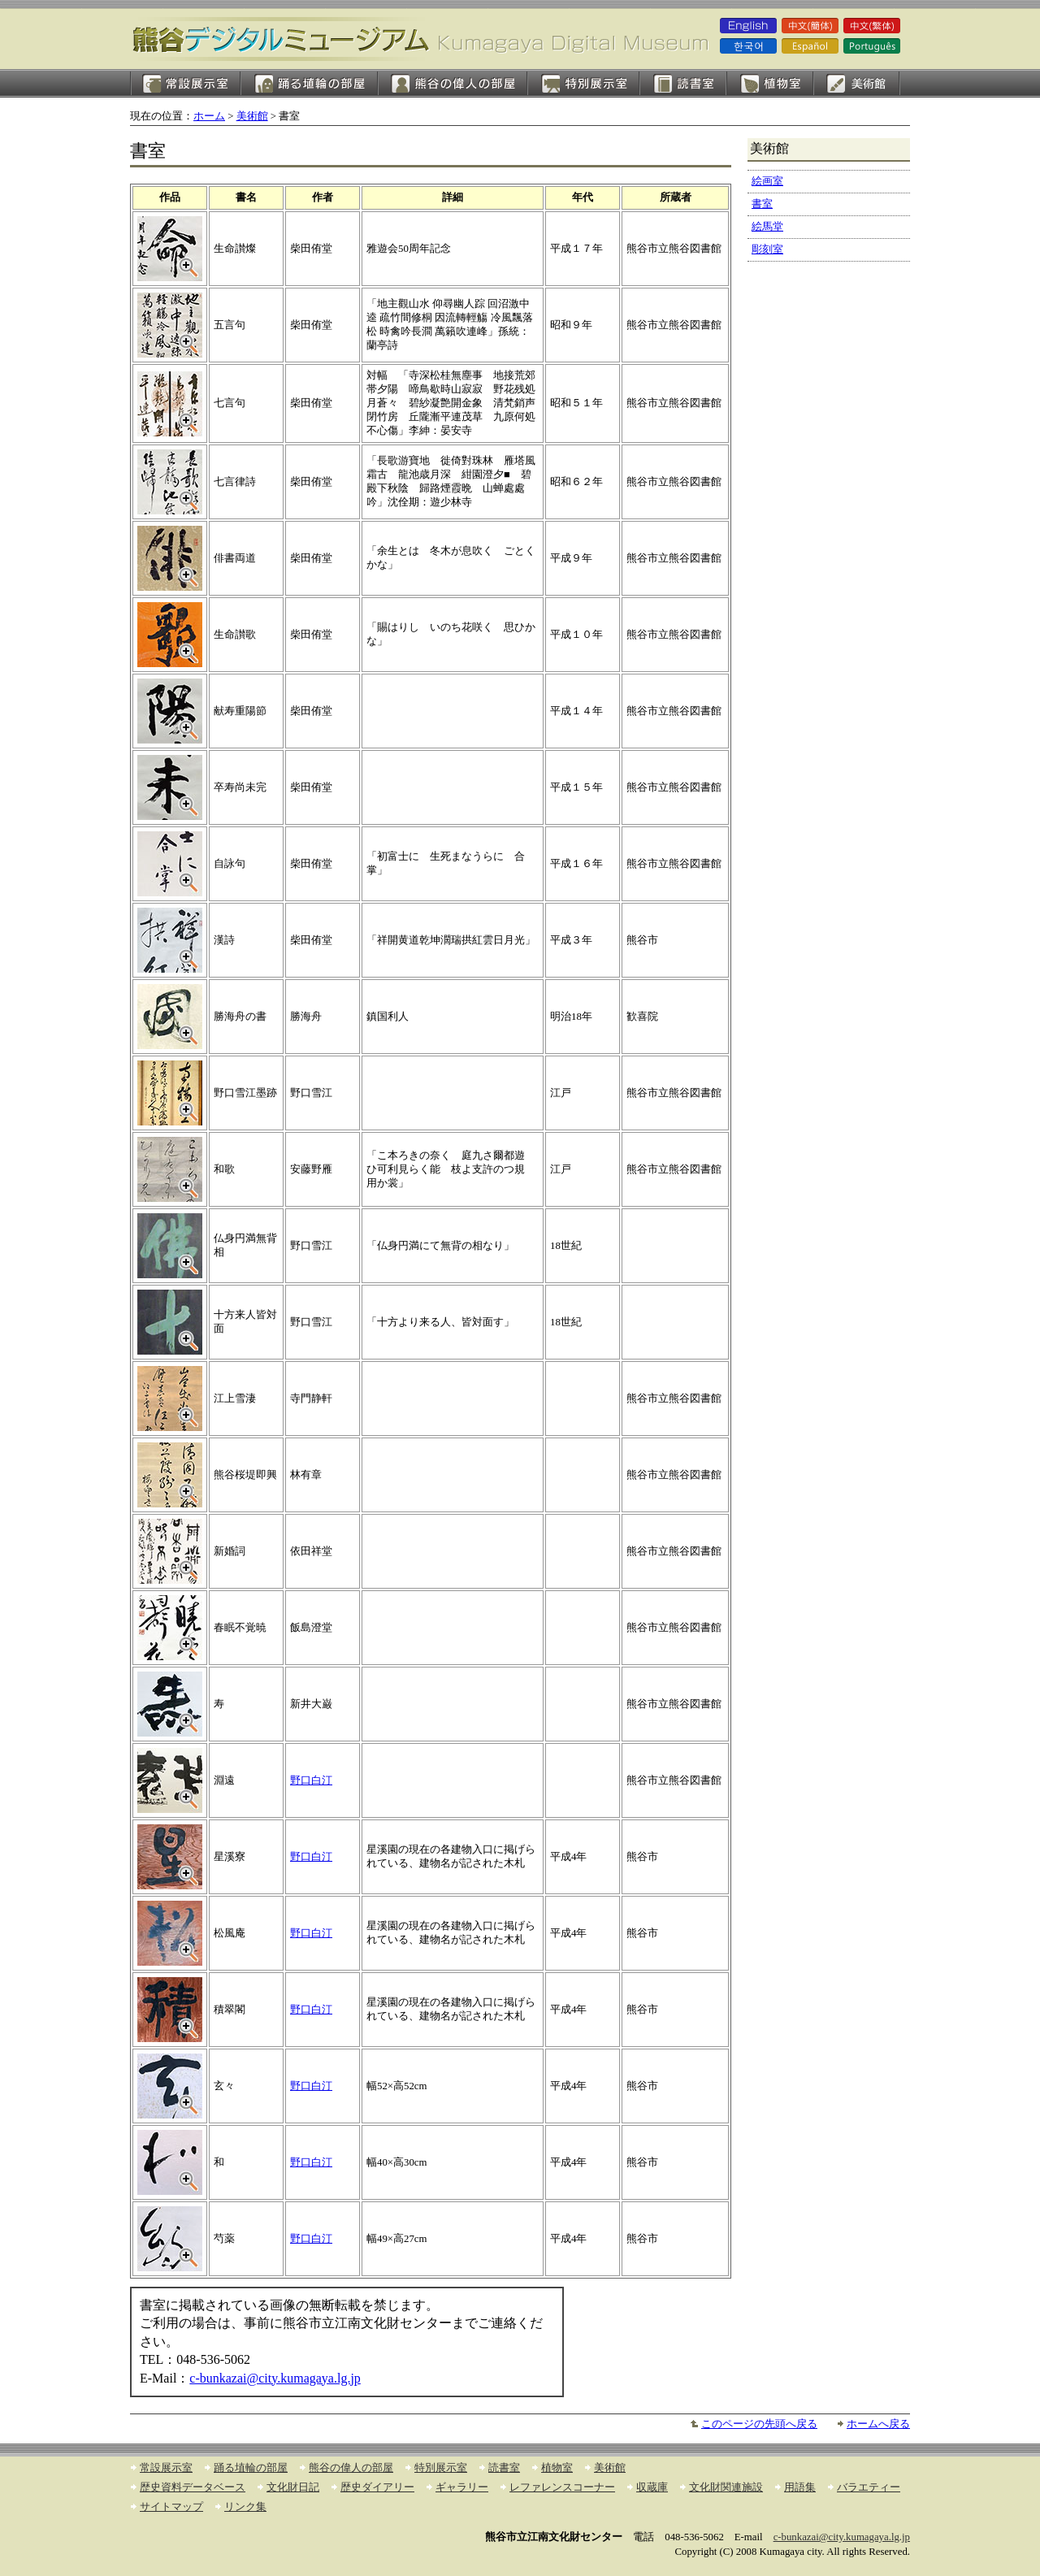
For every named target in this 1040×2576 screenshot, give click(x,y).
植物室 (769, 83)
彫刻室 (767, 249)
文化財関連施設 (726, 2487)
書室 (762, 204)
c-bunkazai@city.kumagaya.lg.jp (275, 2378)
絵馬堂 (767, 226)
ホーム (209, 116)
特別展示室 (583, 83)
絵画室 (856, 83)
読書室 (682, 83)
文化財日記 (292, 2487)
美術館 (252, 116)
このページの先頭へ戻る (759, 2424)
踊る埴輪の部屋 (309, 83)
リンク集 (245, 2507)
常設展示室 (185, 83)
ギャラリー (462, 2487)
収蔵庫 (652, 2487)
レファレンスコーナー (562, 2487)
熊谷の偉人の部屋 (452, 83)
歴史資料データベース (192, 2487)
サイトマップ (171, 2507)
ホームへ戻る (878, 2424)
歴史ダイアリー (377, 2487)
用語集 (800, 2487)
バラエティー (868, 2487)
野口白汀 (311, 1780)
